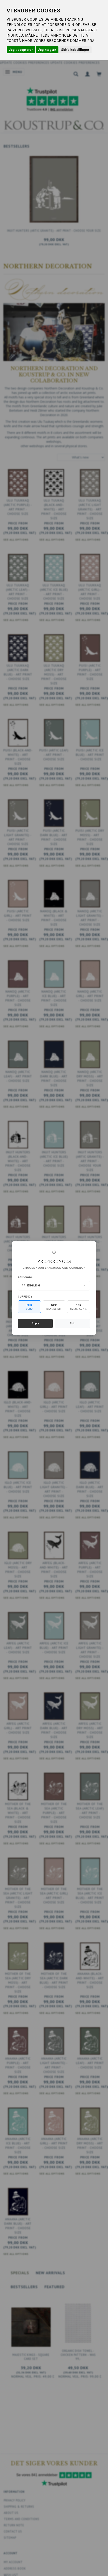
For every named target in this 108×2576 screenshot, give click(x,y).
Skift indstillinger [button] (75, 49)
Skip (72, 1323)
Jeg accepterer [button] (21, 49)
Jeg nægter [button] (47, 49)
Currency (25, 1296)
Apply (35, 1323)
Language (25, 1276)
